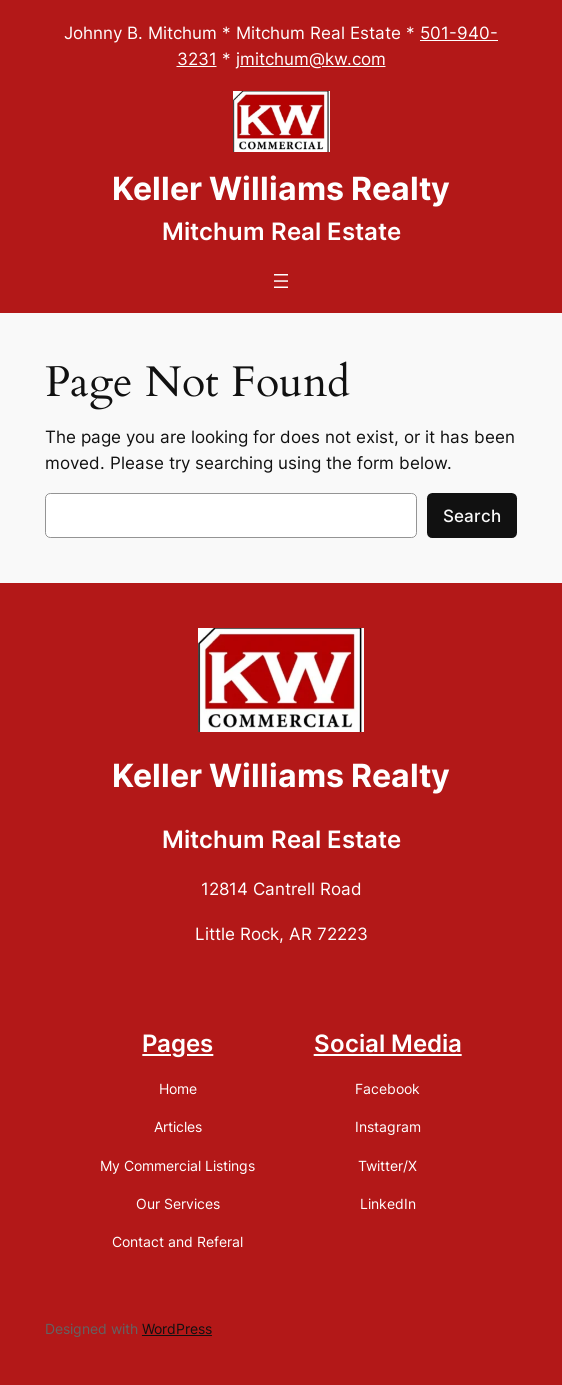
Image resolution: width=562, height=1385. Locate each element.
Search (472, 516)
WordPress (177, 1328)
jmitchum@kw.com (311, 59)
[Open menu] (281, 281)
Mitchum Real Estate (281, 231)
